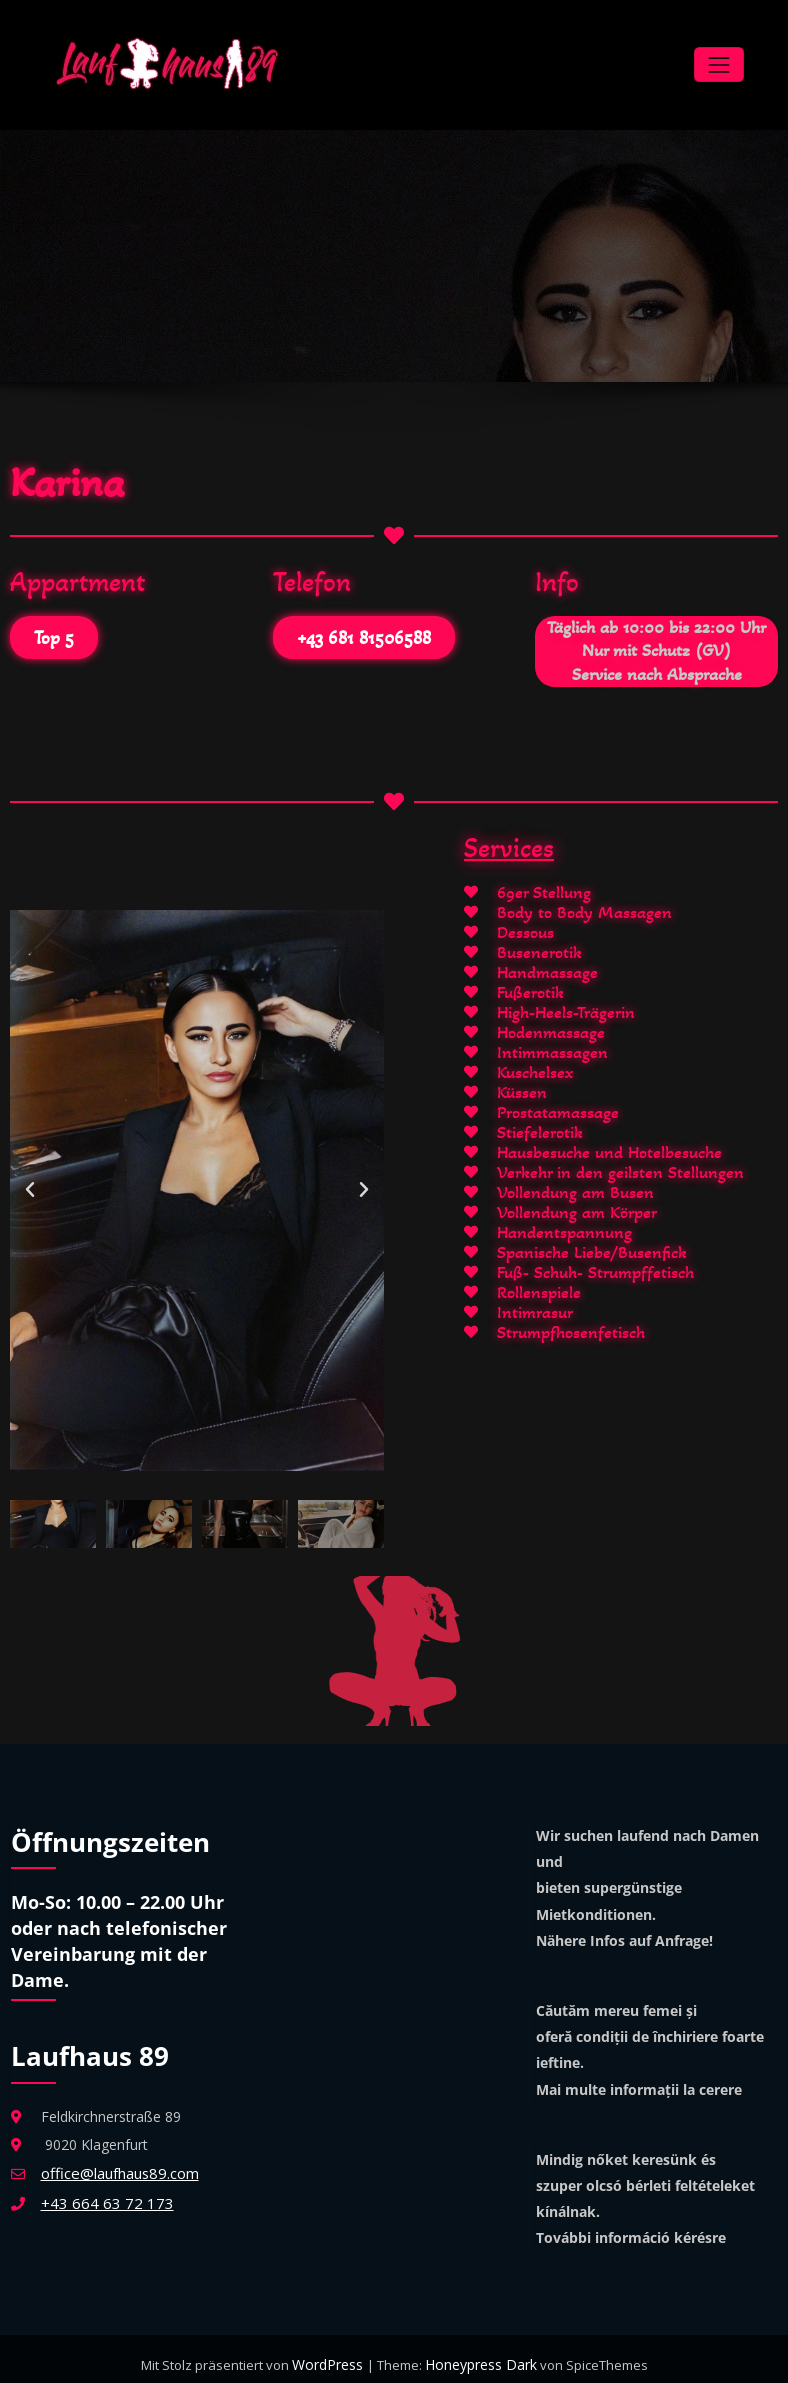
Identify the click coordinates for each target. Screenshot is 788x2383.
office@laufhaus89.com (117, 2161)
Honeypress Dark (478, 2353)
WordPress (331, 2353)
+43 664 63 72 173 (101, 2189)
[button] (30, 1179)
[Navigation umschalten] (718, 59)
